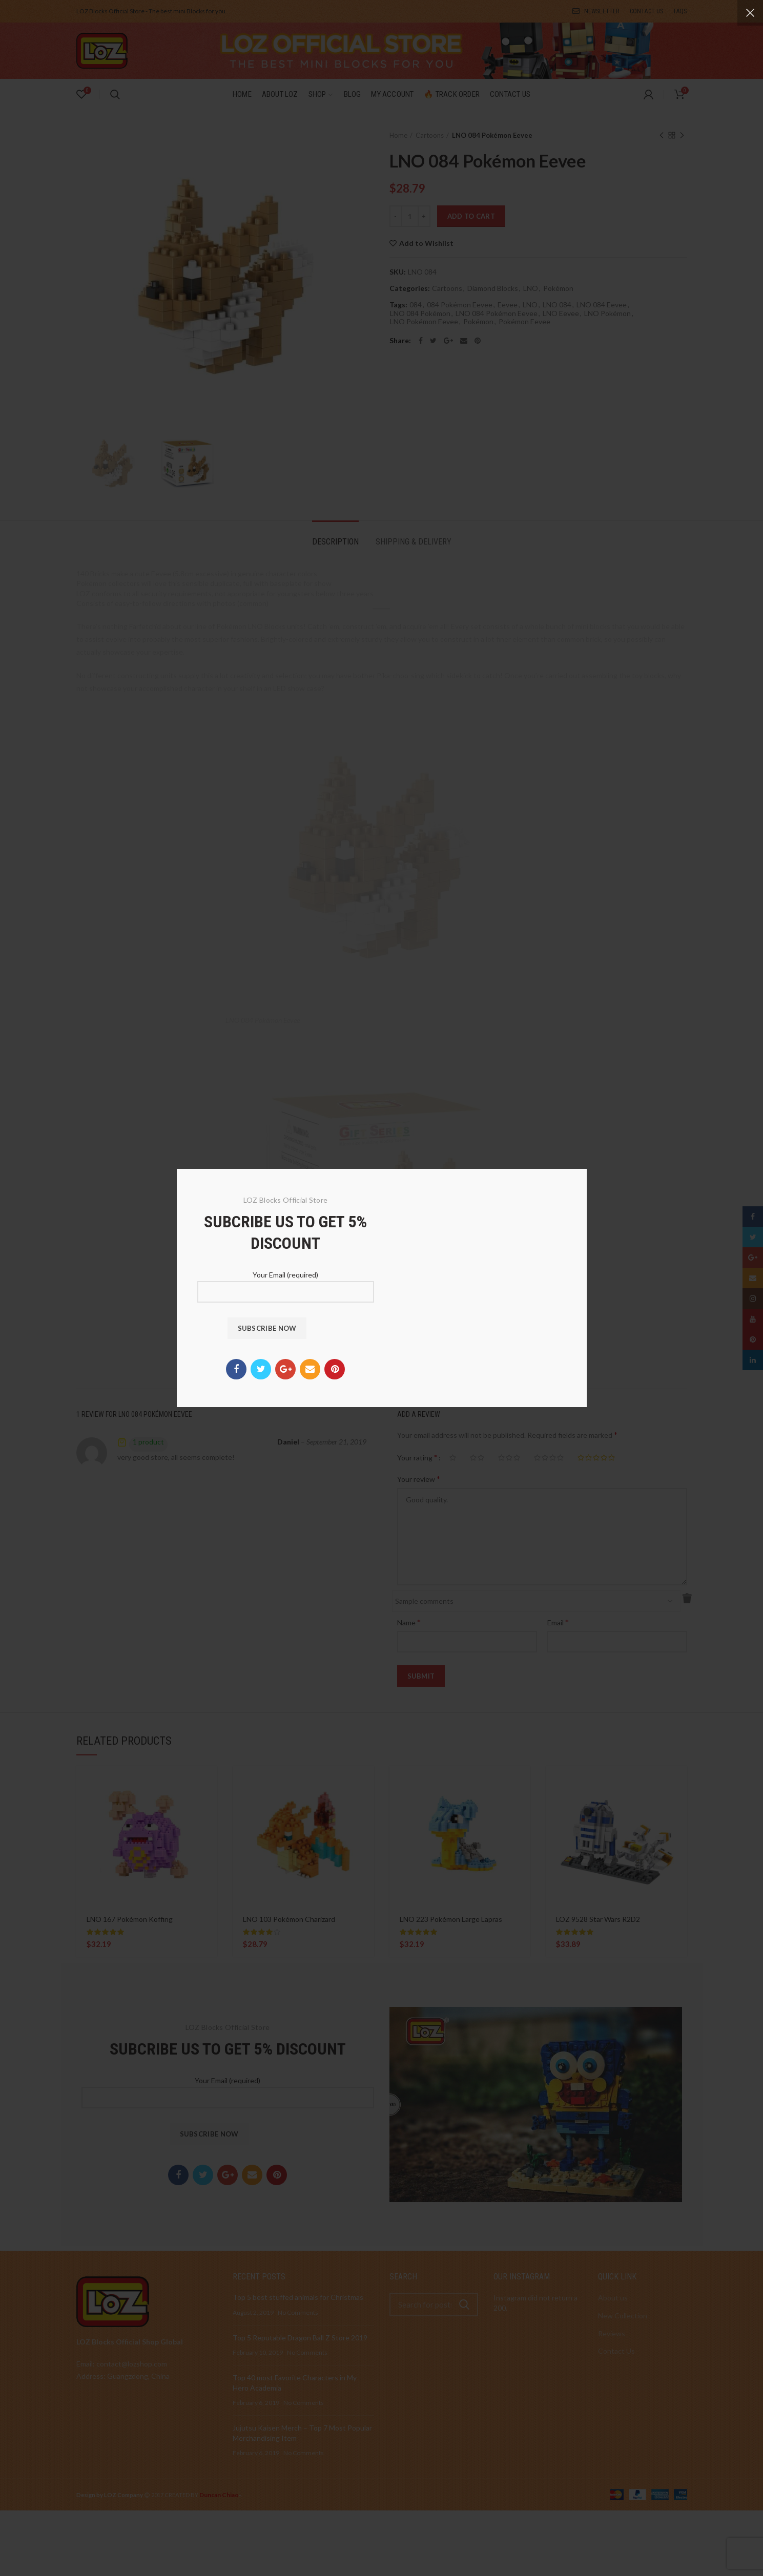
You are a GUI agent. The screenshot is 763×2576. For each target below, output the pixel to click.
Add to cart (471, 216)
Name (409, 1622)
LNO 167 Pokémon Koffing (130, 1919)
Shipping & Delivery (413, 542)
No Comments (298, 2312)
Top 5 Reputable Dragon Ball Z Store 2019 (300, 2337)
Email (558, 1622)
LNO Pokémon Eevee (424, 322)
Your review (418, 1478)
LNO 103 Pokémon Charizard (289, 1919)
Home (398, 135)
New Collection (622, 2315)
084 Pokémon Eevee (459, 305)
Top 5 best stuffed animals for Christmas (298, 2297)
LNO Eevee (561, 313)
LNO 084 (557, 305)
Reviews (611, 2333)
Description (335, 542)
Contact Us (616, 2351)
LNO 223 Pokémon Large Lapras (451, 1919)
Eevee (508, 305)
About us (613, 2297)
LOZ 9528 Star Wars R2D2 (598, 1919)
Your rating (417, 1457)
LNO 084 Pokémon (420, 313)
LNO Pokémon (607, 313)
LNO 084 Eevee (601, 305)
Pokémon (558, 288)
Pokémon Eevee (524, 322)
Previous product (661, 136)
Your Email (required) (227, 2088)
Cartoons (430, 135)
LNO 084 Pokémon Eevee (497, 313)
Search (464, 2304)
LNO (530, 288)
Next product (682, 136)
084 (415, 305)
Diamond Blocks (492, 288)
